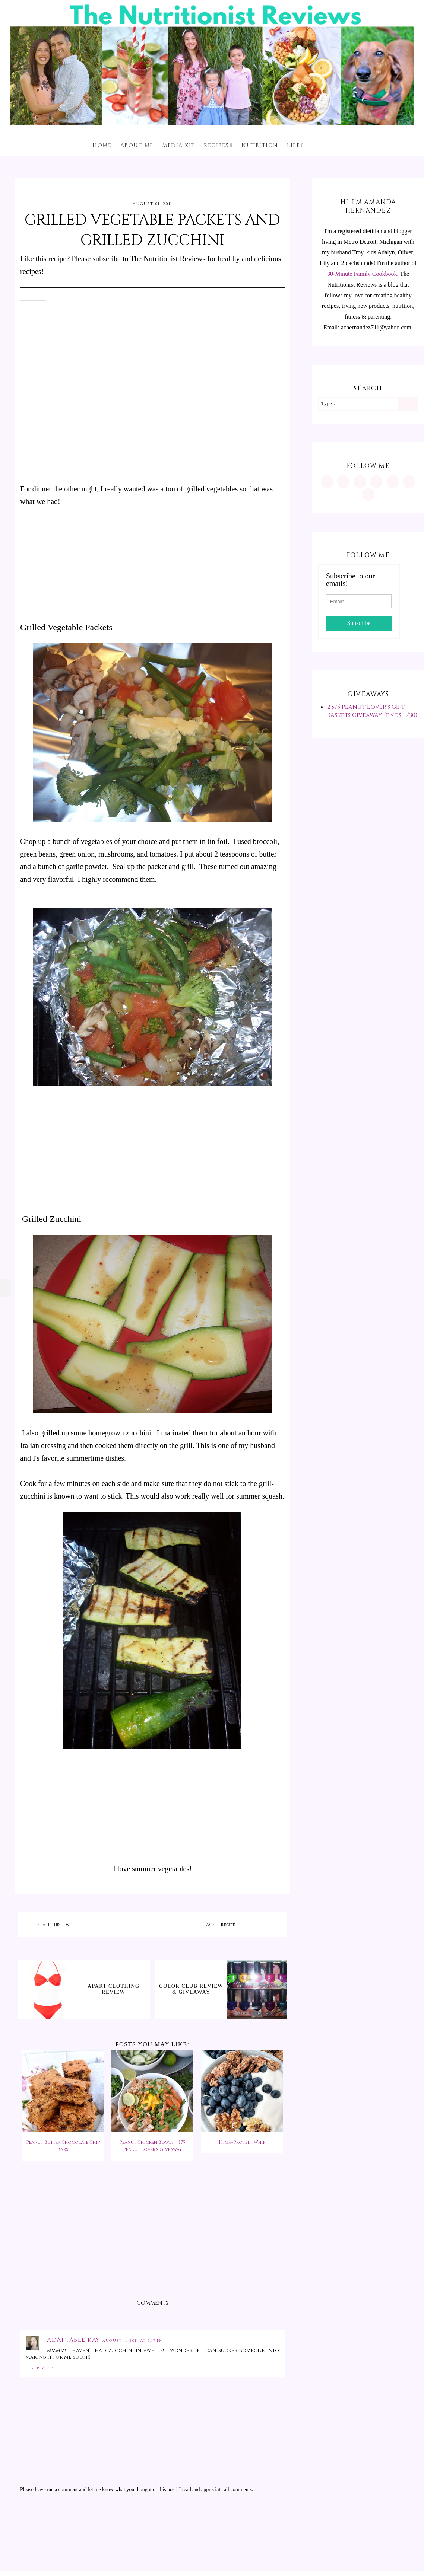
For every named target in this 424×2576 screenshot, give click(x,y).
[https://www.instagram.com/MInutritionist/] (327, 481)
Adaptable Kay (74, 2340)
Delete (58, 2368)
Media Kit (178, 145)
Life (293, 145)
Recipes (216, 145)
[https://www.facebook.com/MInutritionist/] (360, 481)
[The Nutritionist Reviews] (211, 122)
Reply (38, 2368)
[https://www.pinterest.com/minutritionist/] (343, 481)
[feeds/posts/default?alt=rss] (409, 481)
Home (101, 145)
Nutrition (259, 145)
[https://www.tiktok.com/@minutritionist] (376, 481)
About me (137, 145)
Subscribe (358, 623)
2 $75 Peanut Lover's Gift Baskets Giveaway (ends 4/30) (372, 711)
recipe (228, 1925)
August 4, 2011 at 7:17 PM (132, 2340)
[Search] (408, 404)
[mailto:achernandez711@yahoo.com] (368, 494)
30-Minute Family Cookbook (362, 274)
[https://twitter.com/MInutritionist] (392, 481)
